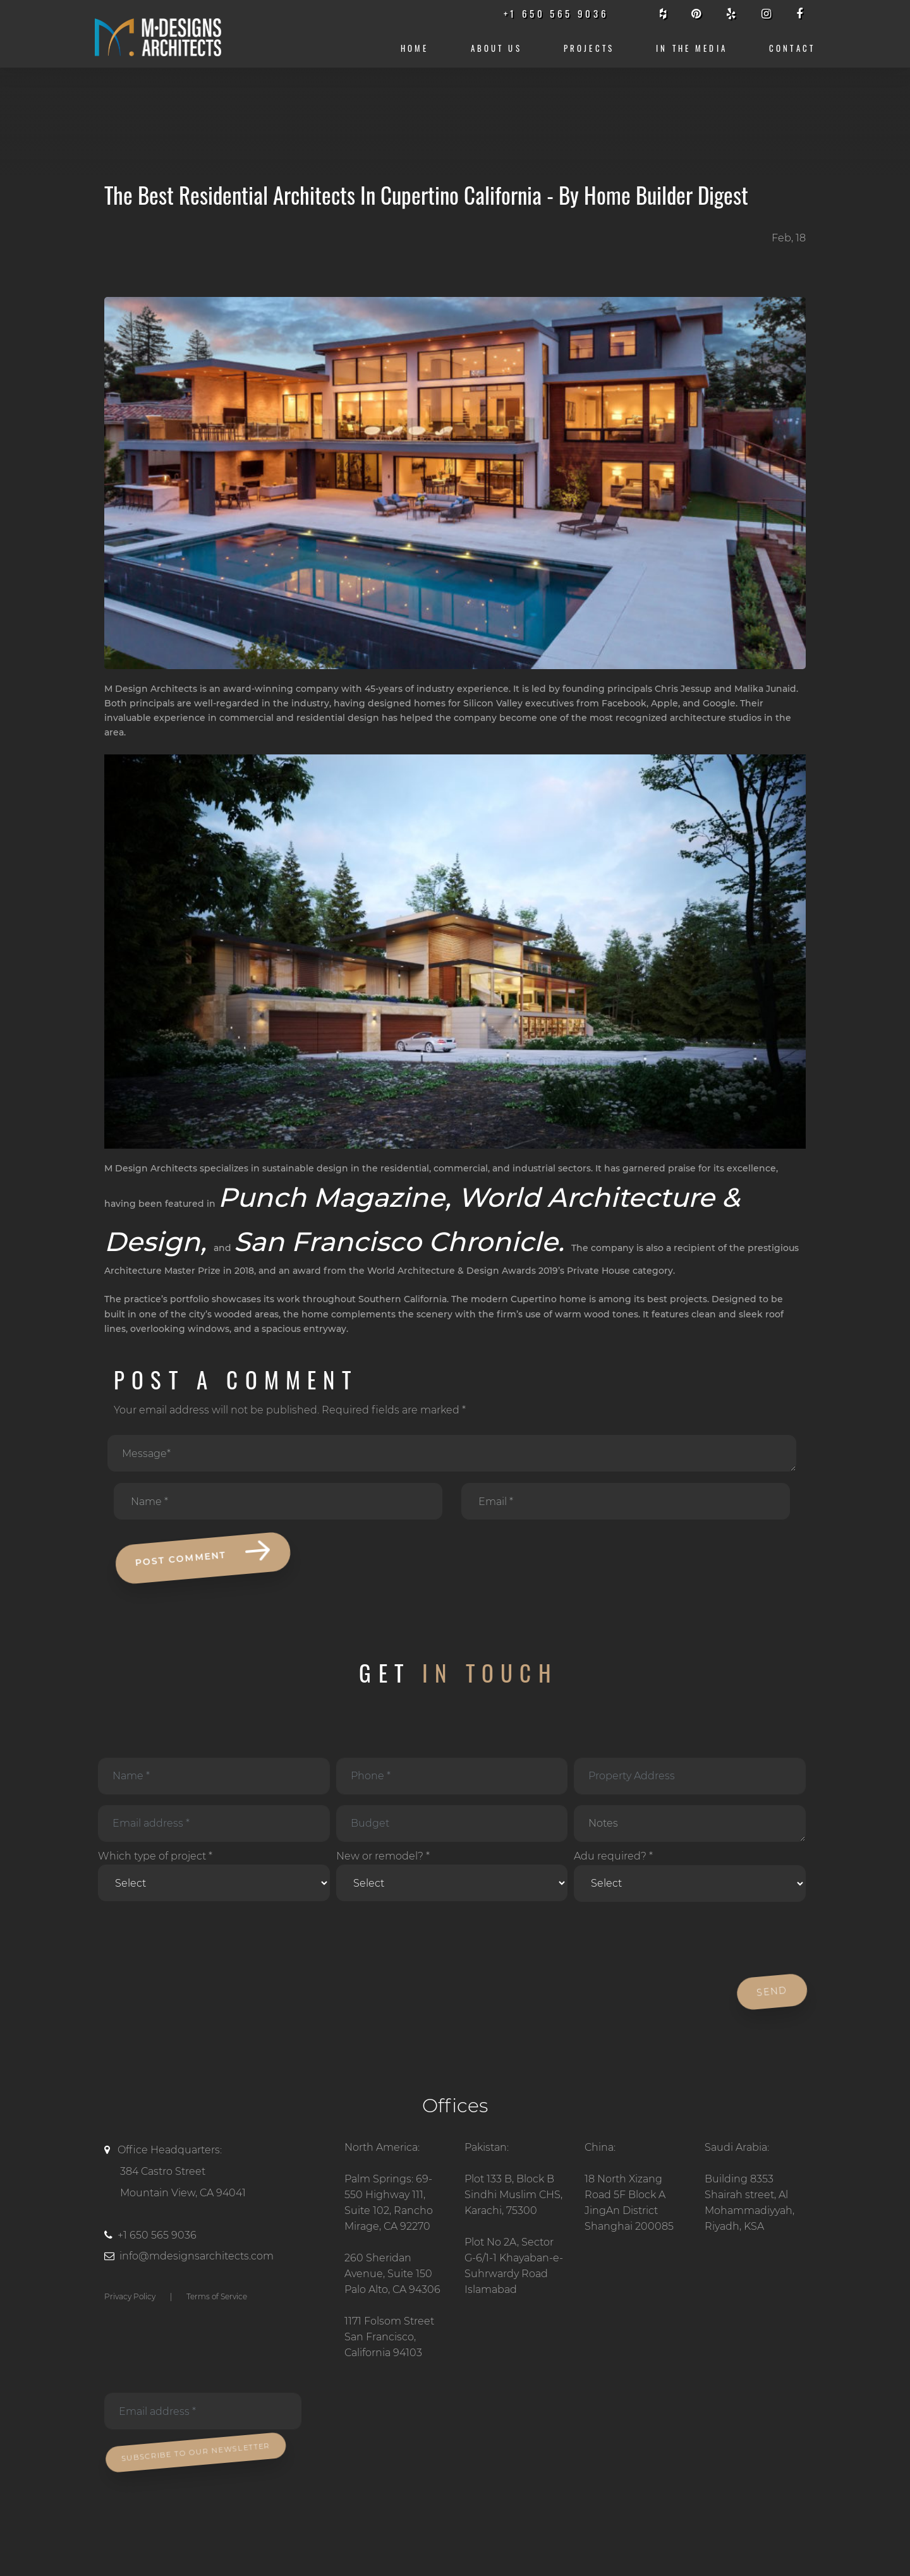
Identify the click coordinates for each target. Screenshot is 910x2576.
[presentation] (191, 1939)
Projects (589, 48)
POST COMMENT (201, 1556)
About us (496, 48)
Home (415, 48)
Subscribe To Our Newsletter (194, 2452)
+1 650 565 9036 (157, 2235)
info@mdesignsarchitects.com (196, 2256)
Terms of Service (216, 2296)
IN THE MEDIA (691, 48)
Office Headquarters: (214, 2173)
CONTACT (792, 48)
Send (770, 1992)
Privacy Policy (129, 2296)
